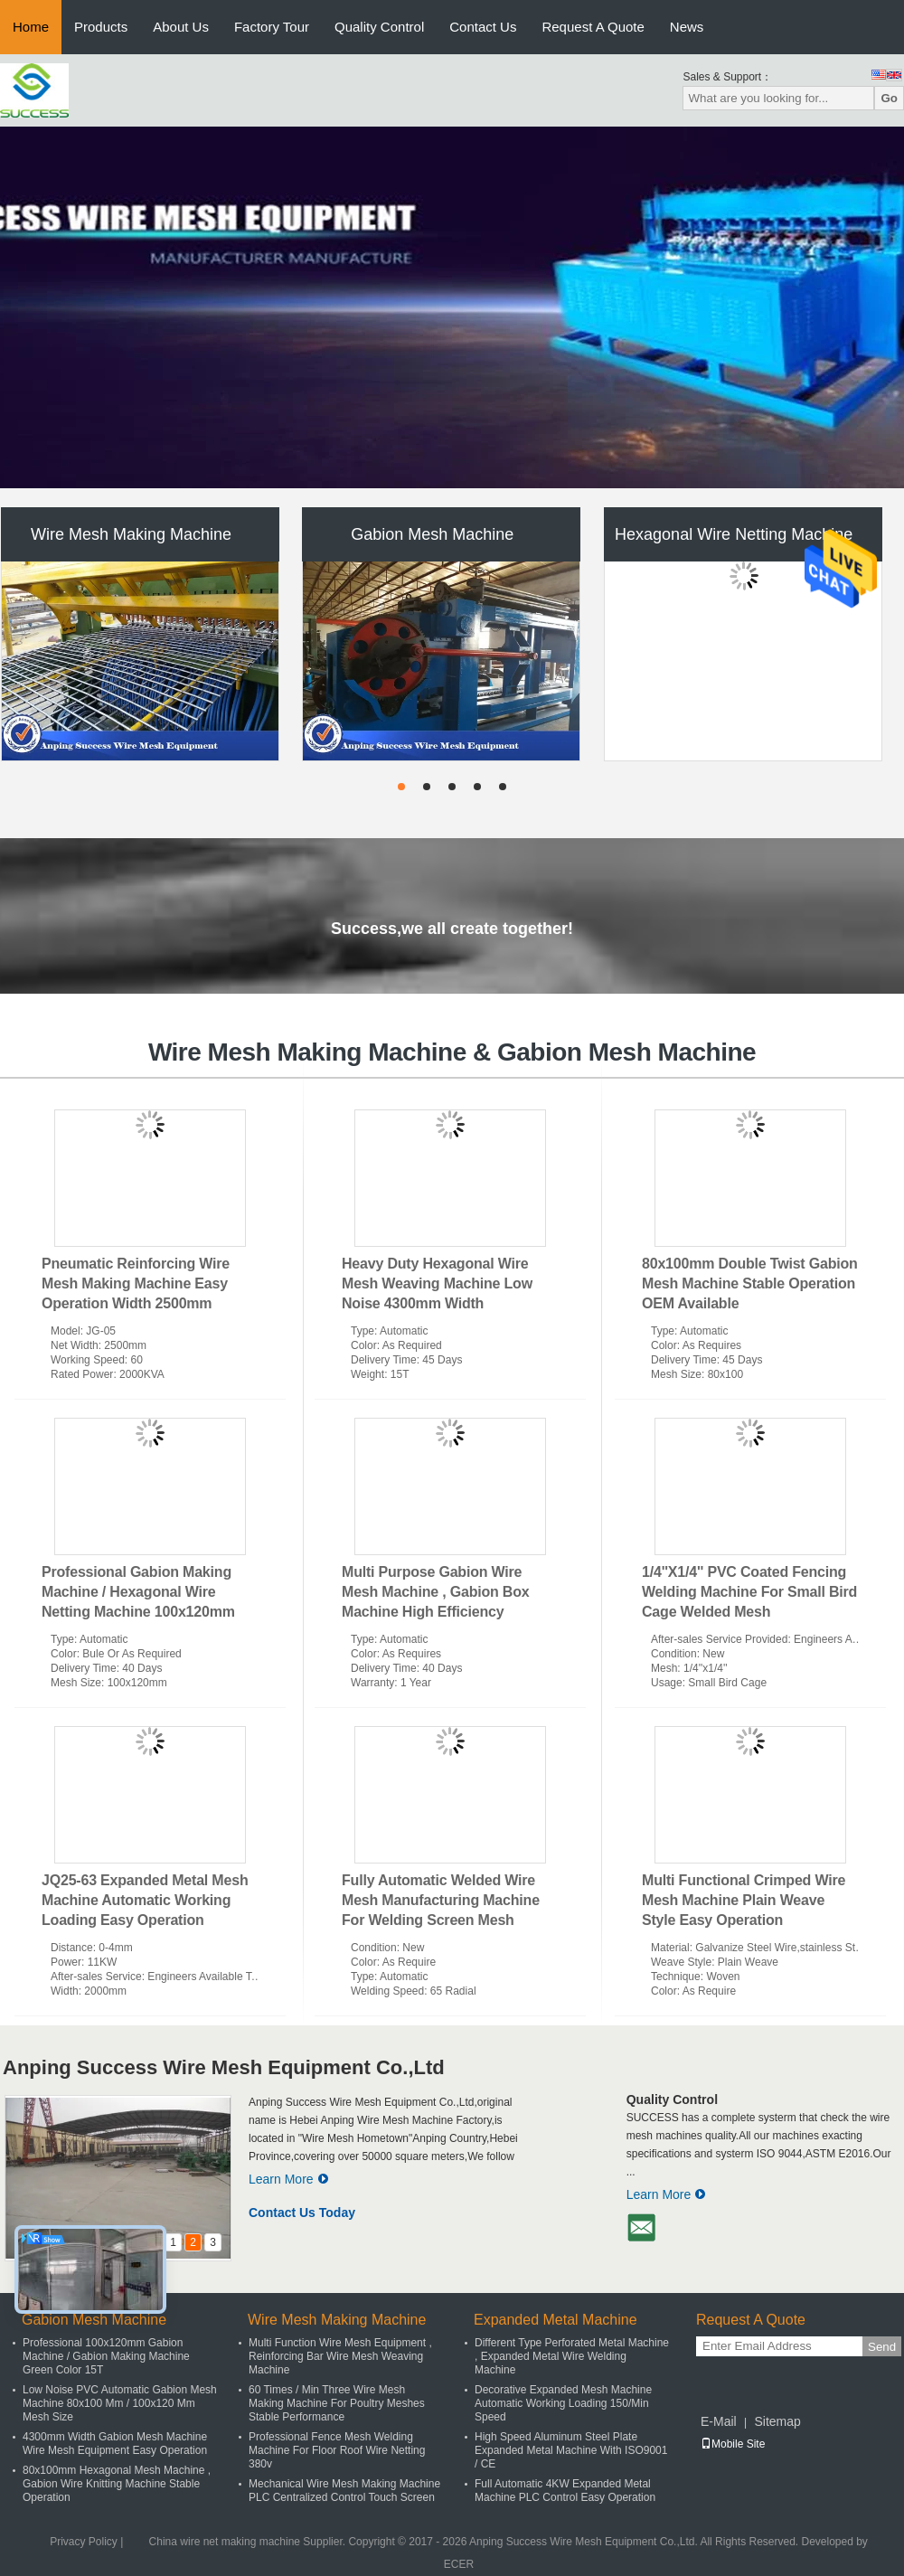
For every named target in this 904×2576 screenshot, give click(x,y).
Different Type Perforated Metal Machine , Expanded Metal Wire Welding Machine (572, 2356)
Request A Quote (592, 26)
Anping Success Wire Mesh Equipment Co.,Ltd (224, 2067)
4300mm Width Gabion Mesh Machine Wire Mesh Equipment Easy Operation (115, 2443)
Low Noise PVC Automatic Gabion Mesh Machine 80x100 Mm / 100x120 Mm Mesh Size (120, 2403)
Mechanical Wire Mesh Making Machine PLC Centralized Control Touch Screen (344, 2490)
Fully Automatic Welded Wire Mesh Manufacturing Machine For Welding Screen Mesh (441, 1900)
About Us (181, 26)
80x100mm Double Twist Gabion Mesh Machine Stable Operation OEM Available (750, 1283)
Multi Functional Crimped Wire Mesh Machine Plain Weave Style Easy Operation (743, 1900)
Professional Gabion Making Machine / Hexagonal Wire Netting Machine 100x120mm (138, 1591)
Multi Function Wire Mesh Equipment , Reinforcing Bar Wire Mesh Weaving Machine (340, 2356)
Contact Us (482, 26)
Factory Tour (271, 26)
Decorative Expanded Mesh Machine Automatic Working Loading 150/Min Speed (563, 2403)
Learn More (289, 2179)
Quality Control (379, 26)
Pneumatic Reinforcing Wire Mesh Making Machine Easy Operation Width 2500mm (136, 1283)
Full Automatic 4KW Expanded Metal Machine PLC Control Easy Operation (565, 2490)
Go (889, 98)
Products (100, 26)
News (687, 26)
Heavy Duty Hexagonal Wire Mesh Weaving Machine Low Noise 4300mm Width (437, 1283)
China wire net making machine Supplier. (249, 2541)
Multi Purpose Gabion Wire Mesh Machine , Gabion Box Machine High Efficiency (435, 1591)
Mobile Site (733, 2444)
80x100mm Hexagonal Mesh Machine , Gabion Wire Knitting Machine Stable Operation (117, 2484)
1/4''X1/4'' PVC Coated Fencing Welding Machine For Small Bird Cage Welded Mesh (749, 1591)
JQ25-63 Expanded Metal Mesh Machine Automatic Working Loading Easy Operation (145, 1900)
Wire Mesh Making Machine (131, 534)
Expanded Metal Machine (555, 2319)
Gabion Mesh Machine (432, 534)
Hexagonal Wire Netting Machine (733, 534)
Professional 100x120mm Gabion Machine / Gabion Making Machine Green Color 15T (106, 2356)
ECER (459, 2564)
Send (882, 2347)
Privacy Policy (84, 2541)
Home (31, 26)
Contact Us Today (302, 2212)
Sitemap (777, 2421)
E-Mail (719, 2421)
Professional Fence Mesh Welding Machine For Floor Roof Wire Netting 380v (337, 2450)
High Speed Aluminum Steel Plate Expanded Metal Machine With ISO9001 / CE (571, 2450)
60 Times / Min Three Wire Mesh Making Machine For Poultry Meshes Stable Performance (337, 2403)
